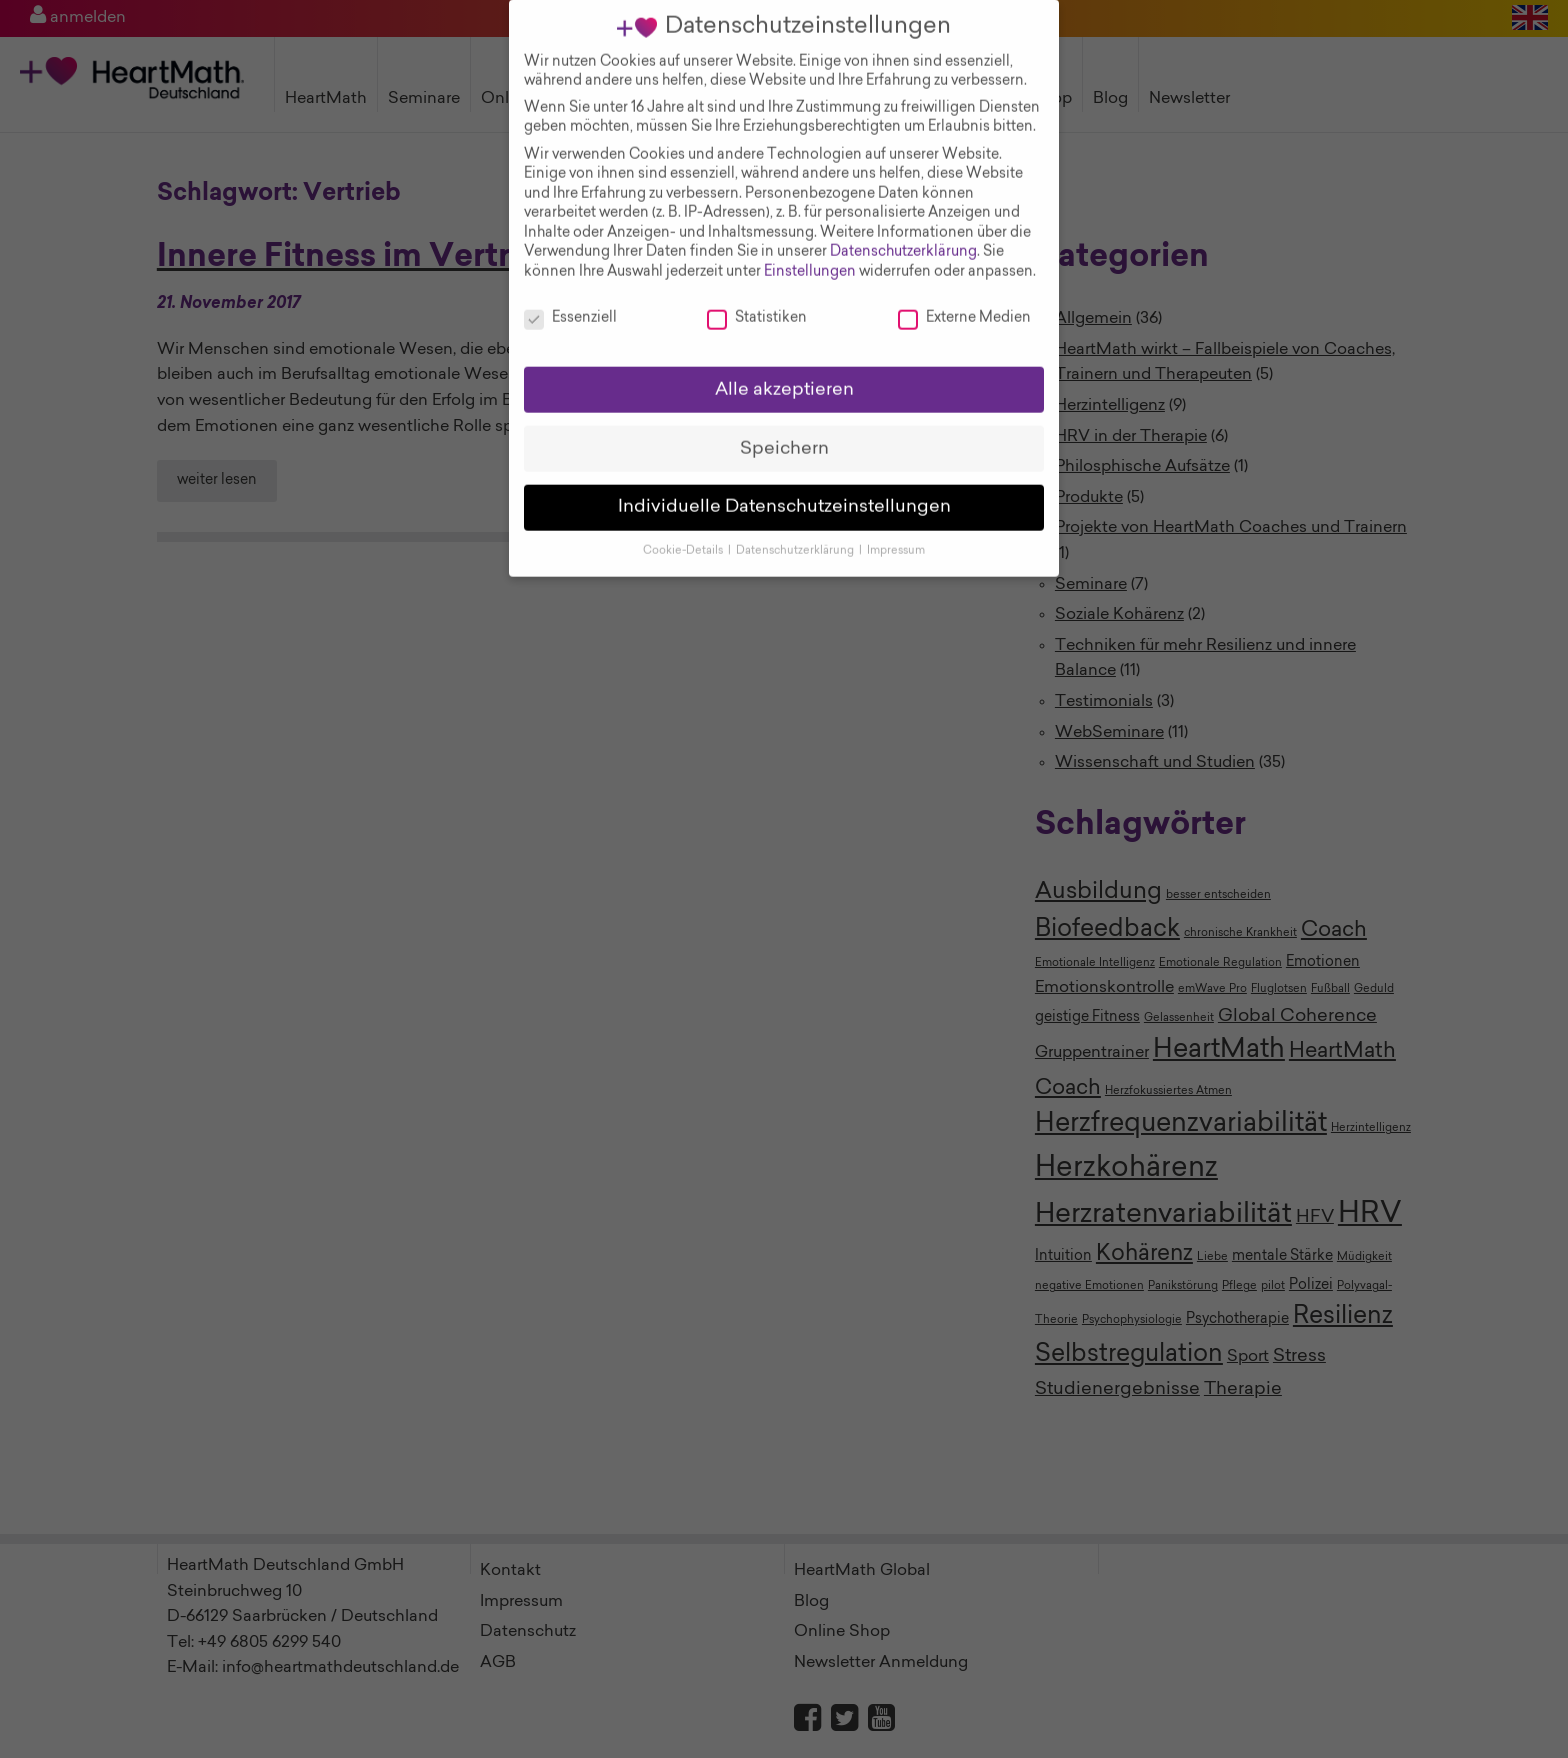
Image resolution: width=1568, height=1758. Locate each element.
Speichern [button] (784, 429)
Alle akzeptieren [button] (784, 370)
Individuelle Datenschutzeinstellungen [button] (784, 488)
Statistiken (757, 299)
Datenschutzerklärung (903, 234)
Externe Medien (964, 299)
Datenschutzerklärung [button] (796, 532)
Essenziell (570, 299)
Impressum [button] (896, 532)
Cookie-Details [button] (684, 532)
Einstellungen (810, 253)
